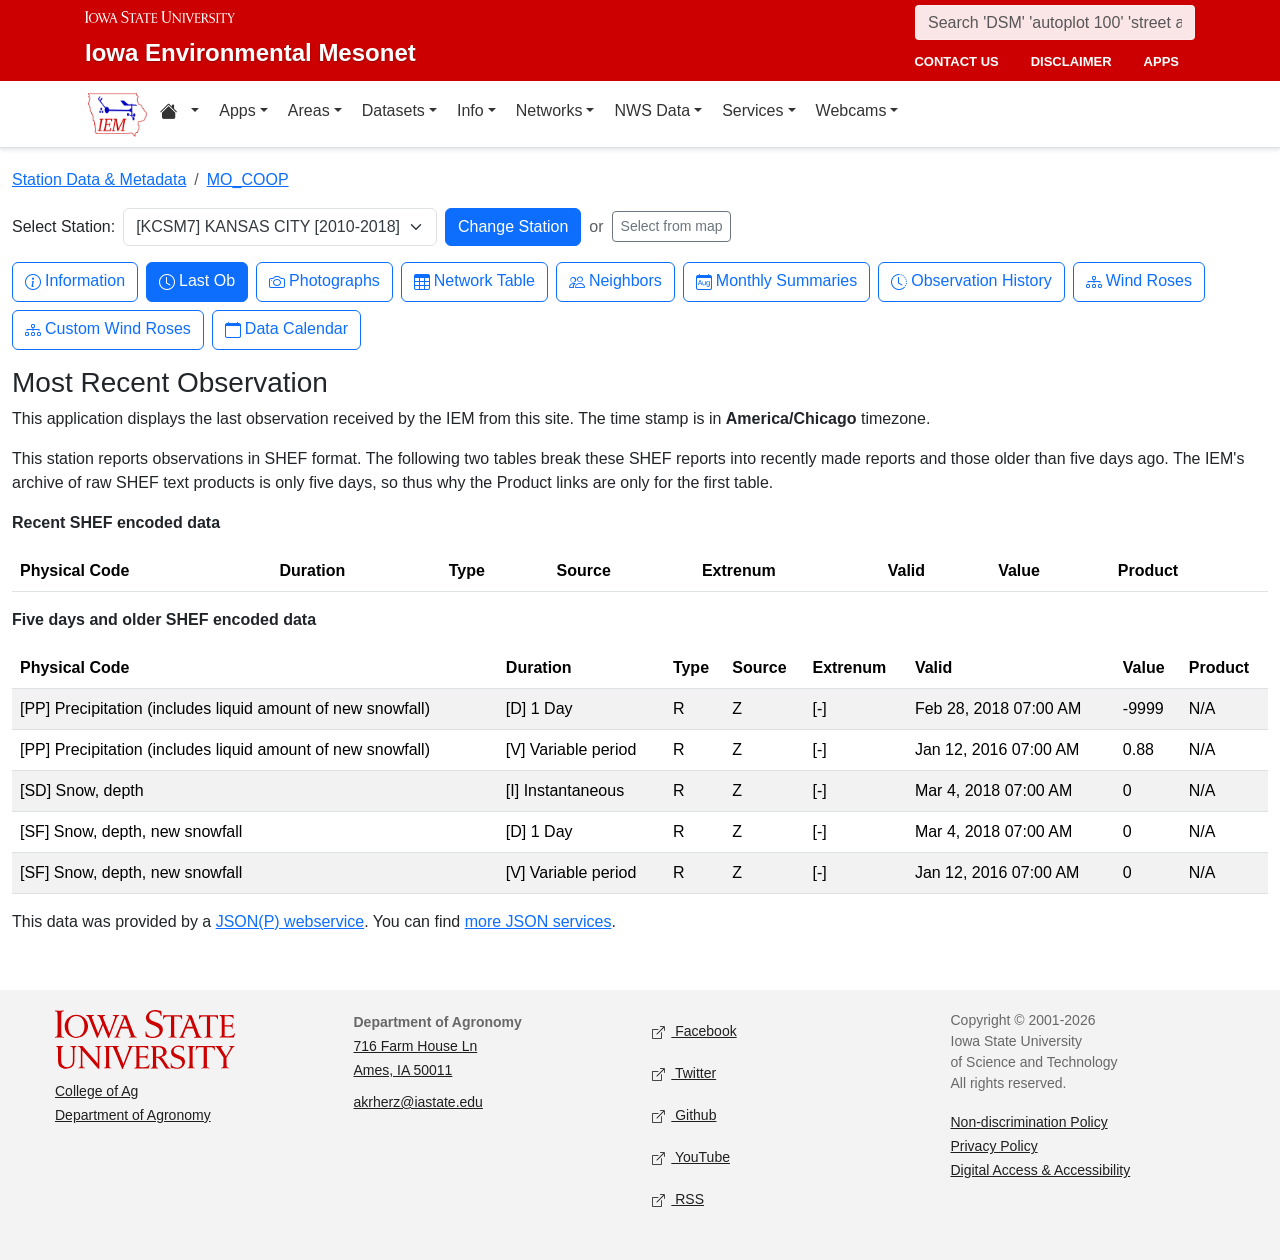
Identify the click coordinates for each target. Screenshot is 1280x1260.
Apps (237, 110)
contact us (956, 61)
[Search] (1055, 22)
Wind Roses (1139, 281)
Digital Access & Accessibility (1041, 1170)
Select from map (672, 226)
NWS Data (652, 110)
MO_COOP (248, 179)
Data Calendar (286, 329)
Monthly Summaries (776, 281)
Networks (549, 110)
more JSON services (538, 921)
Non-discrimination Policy (1029, 1122)
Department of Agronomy (133, 1115)
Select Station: (63, 226)
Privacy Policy (994, 1146)
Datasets (393, 110)
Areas (309, 110)
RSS (678, 1200)
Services (752, 110)
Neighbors (615, 281)
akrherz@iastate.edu (418, 1102)
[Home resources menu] (179, 114)
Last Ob (197, 281)
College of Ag (96, 1091)
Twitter (684, 1074)
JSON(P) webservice (290, 921)
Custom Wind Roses (108, 329)
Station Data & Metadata (99, 179)
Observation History (971, 281)
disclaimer (1071, 61)
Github (684, 1116)
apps (1161, 61)
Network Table (474, 281)
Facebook (694, 1032)
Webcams (851, 110)
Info (470, 110)
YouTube (691, 1158)
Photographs (324, 281)
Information (75, 281)
